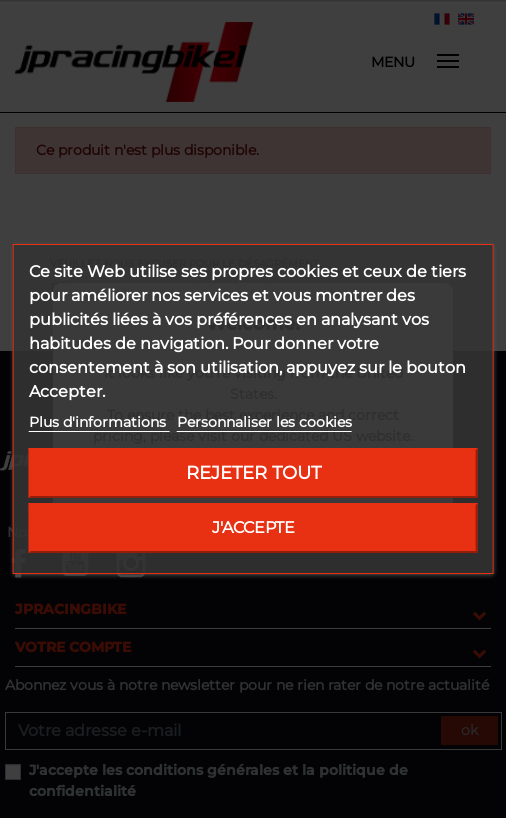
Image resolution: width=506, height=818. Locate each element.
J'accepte (253, 527)
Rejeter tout (253, 472)
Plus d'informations (99, 422)
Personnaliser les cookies (264, 422)
